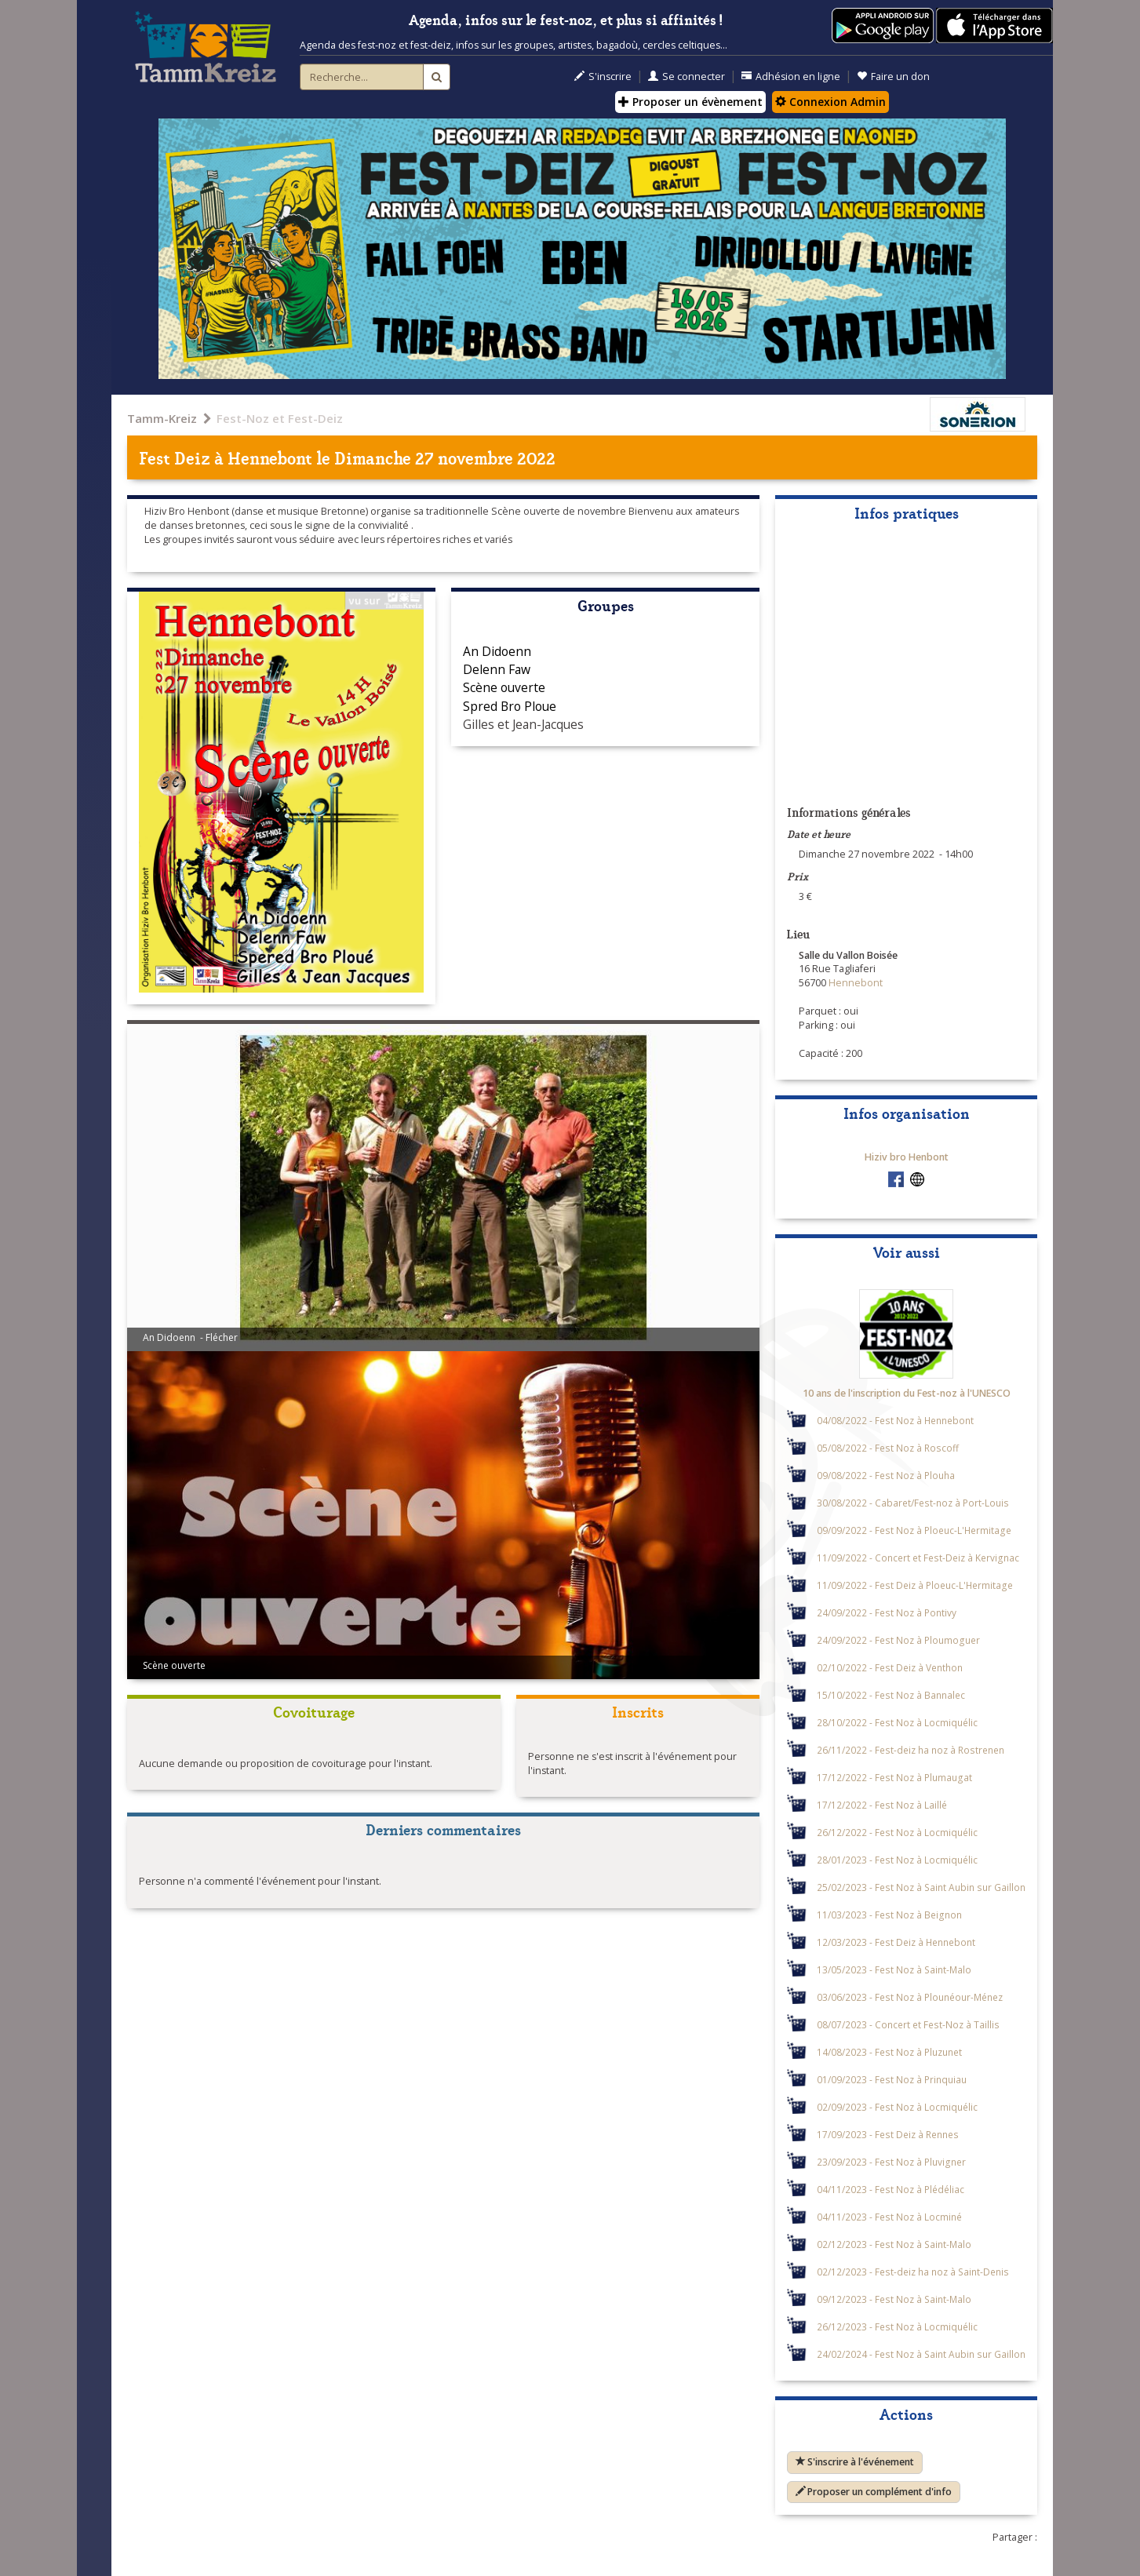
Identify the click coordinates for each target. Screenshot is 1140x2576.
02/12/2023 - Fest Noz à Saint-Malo (894, 2244)
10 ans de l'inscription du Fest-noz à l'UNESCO (907, 1393)
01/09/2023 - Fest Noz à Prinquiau (892, 2079)
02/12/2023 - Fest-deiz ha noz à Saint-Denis (913, 2271)
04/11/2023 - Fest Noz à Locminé (889, 2216)
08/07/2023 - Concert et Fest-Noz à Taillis (908, 2024)
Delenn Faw (496, 669)
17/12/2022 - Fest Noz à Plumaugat (894, 1777)
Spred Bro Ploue (509, 706)
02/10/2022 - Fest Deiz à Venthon (890, 1667)
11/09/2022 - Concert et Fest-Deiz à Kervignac (918, 1557)
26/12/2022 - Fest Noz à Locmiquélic (897, 1832)
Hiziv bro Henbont (907, 1157)
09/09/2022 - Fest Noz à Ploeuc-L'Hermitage (914, 1530)
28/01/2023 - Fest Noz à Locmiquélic (897, 1859)
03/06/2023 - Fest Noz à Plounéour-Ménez (910, 1997)
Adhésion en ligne (790, 76)
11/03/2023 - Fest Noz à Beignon (889, 1914)
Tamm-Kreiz (162, 418)
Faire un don (893, 76)
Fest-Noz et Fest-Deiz (280, 418)
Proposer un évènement (690, 101)
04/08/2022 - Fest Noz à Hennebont (895, 1420)
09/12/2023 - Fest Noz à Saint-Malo (894, 2299)
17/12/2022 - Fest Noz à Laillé (882, 1804)
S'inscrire (603, 76)
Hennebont (270, 457)
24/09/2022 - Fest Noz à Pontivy (886, 1612)
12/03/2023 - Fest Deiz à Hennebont (896, 1942)
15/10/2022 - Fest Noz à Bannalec (891, 1695)
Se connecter (686, 76)
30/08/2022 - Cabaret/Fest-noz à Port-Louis (913, 1502)
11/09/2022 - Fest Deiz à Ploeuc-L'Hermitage (915, 1585)
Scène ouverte (504, 687)
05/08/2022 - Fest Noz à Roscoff (888, 1447)
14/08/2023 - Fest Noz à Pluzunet (889, 2052)
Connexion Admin (830, 101)
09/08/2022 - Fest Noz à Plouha (886, 1475)
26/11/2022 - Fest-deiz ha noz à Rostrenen (910, 1749)
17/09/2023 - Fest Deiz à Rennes (888, 2134)
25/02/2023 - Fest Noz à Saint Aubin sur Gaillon (921, 1887)
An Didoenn (497, 651)
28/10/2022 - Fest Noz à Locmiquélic (897, 1722)
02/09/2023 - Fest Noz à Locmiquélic (897, 2107)
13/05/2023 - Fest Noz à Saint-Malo (894, 1969)
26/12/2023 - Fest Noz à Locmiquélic (897, 2326)
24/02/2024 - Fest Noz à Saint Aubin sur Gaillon (921, 2354)
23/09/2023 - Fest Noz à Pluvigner (891, 2161)
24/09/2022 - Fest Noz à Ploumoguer (898, 1640)
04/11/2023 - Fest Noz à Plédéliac (890, 2189)
